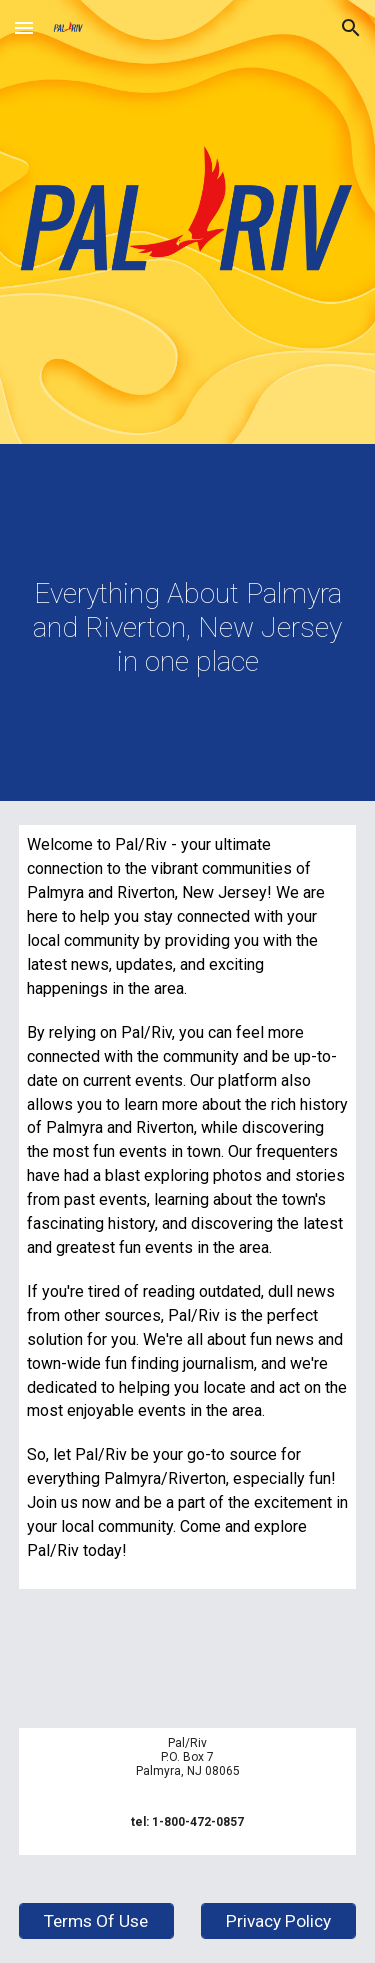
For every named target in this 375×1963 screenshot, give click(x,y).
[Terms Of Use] (96, 1921)
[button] (24, 27)
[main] (188, 628)
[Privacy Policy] (278, 1921)
